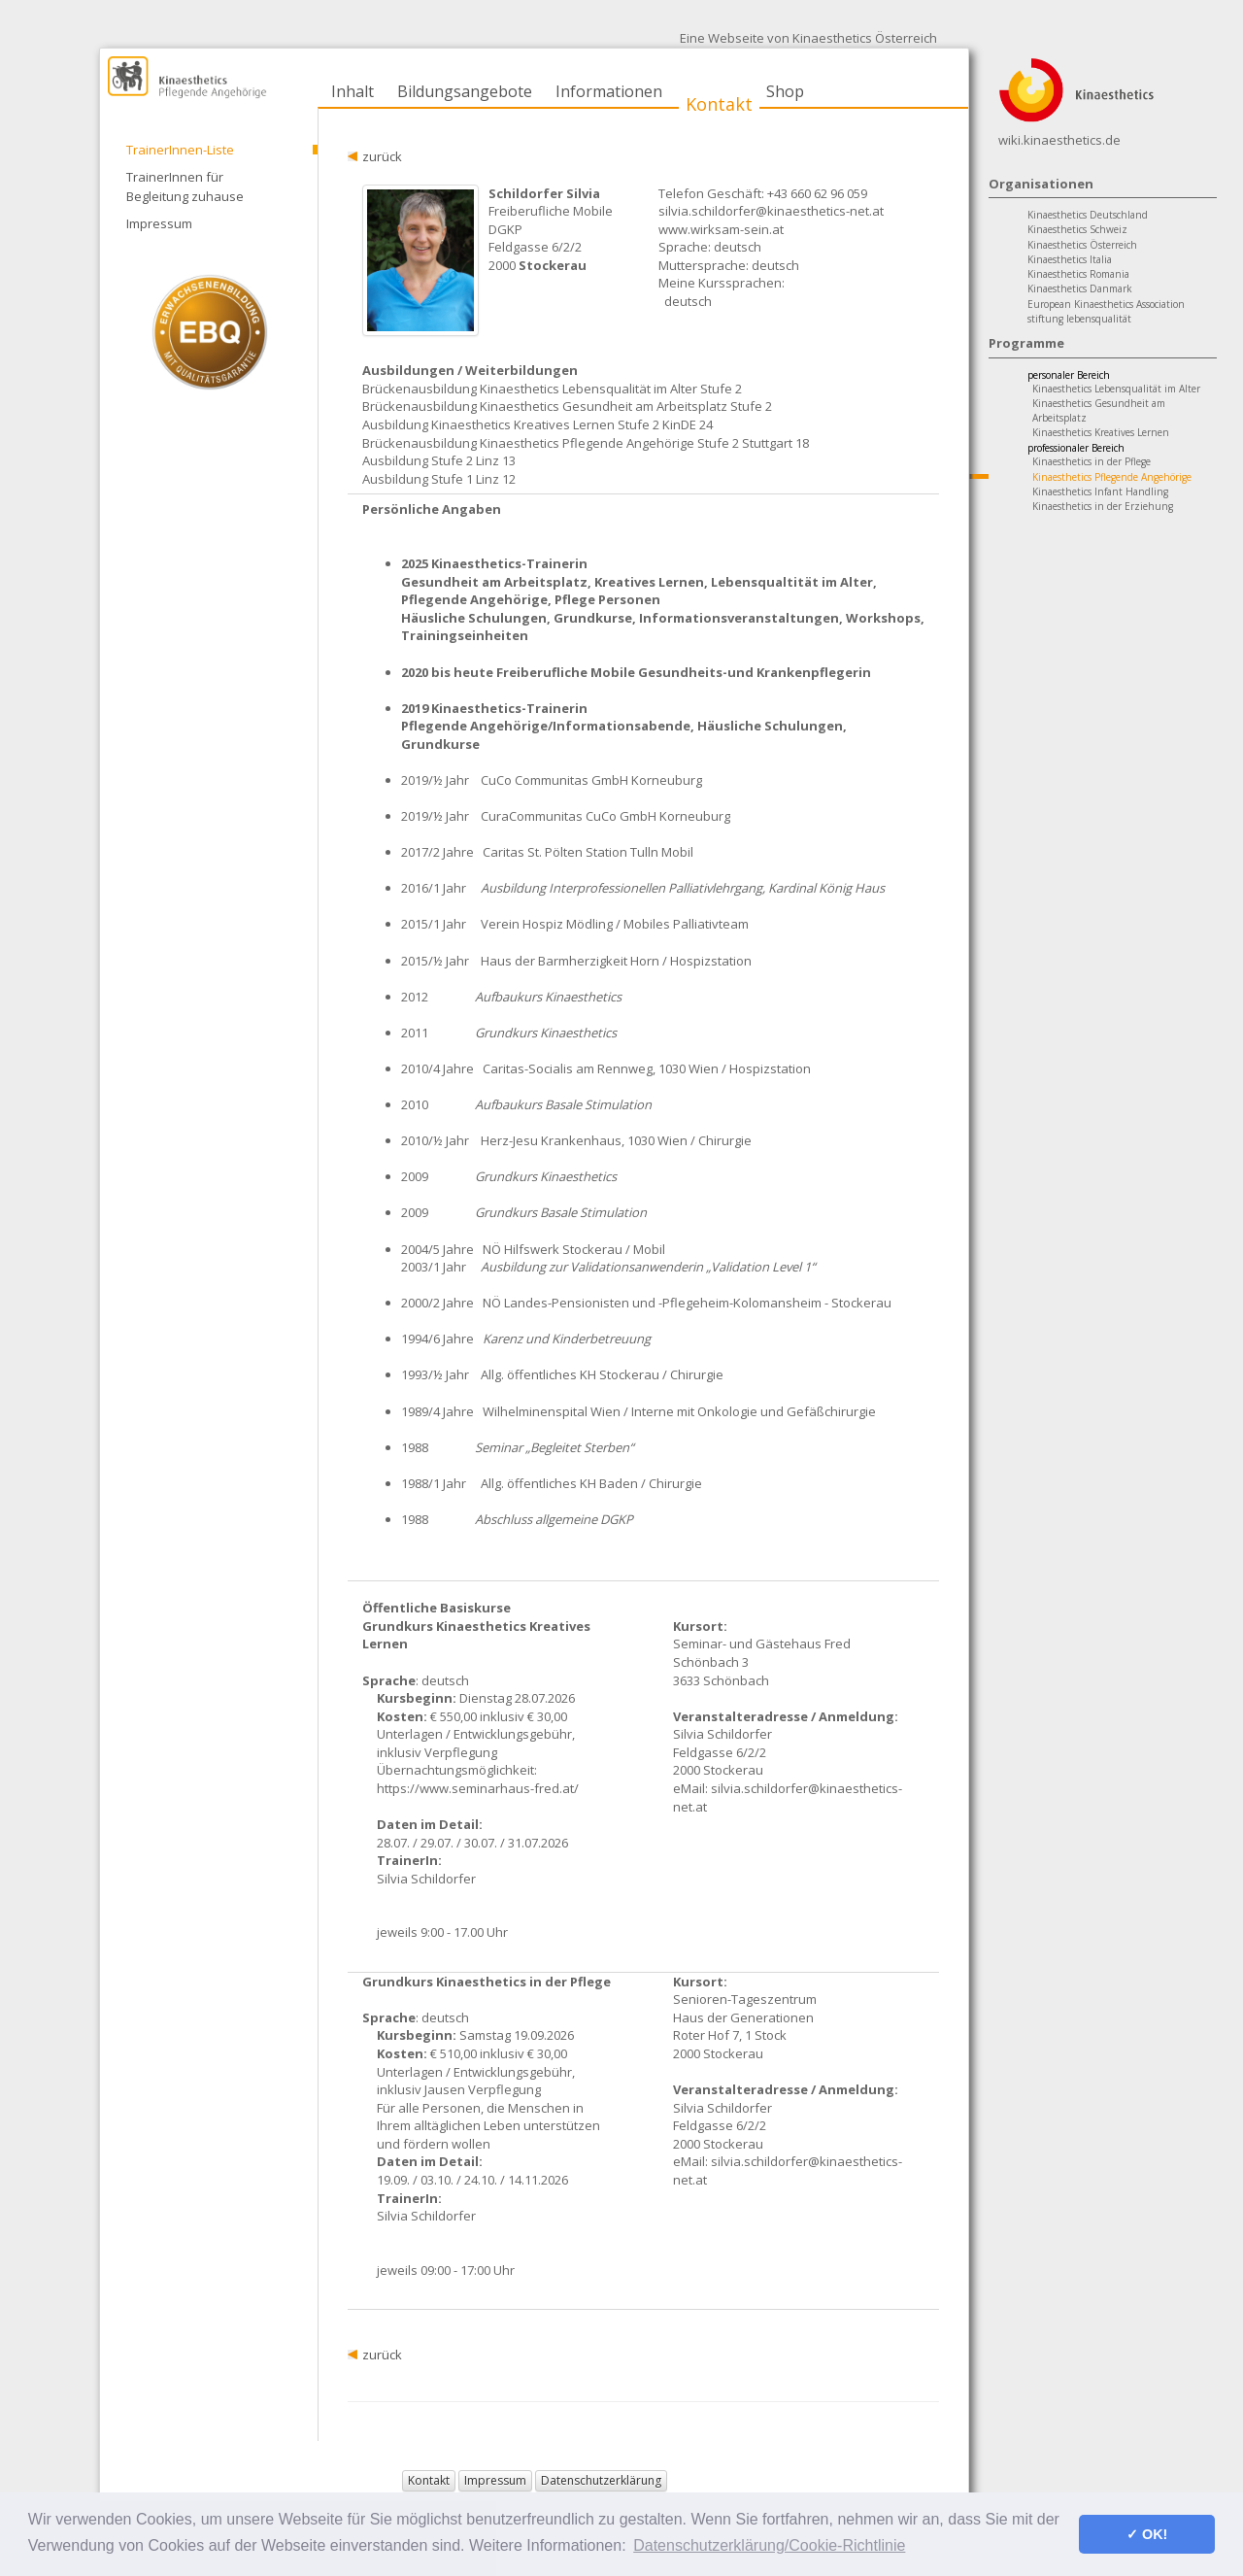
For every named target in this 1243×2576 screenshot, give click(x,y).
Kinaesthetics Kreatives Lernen (1100, 432)
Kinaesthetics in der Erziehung (1102, 506)
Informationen (608, 91)
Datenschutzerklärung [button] (601, 2480)
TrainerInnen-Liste (180, 149)
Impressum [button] (495, 2480)
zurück (382, 156)
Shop (785, 91)
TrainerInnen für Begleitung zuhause (185, 186)
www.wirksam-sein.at (721, 229)
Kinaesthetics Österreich (1082, 245)
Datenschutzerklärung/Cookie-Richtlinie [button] (769, 2545)
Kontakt (719, 104)
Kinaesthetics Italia (1069, 259)
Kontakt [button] (429, 2480)
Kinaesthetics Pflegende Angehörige (1112, 477)
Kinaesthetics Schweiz (1077, 229)
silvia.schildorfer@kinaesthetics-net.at (771, 211)
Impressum (159, 223)
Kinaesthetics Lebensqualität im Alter (1116, 388)
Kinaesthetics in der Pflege (1091, 461)
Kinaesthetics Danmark (1079, 288)
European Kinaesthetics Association (1106, 304)
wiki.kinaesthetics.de (1059, 140)
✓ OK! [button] (1146, 2534)
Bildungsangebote (464, 91)
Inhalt (352, 91)
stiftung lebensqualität (1079, 318)
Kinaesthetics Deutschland (1087, 214)
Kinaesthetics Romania (1078, 274)
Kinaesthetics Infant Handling (1100, 491)
